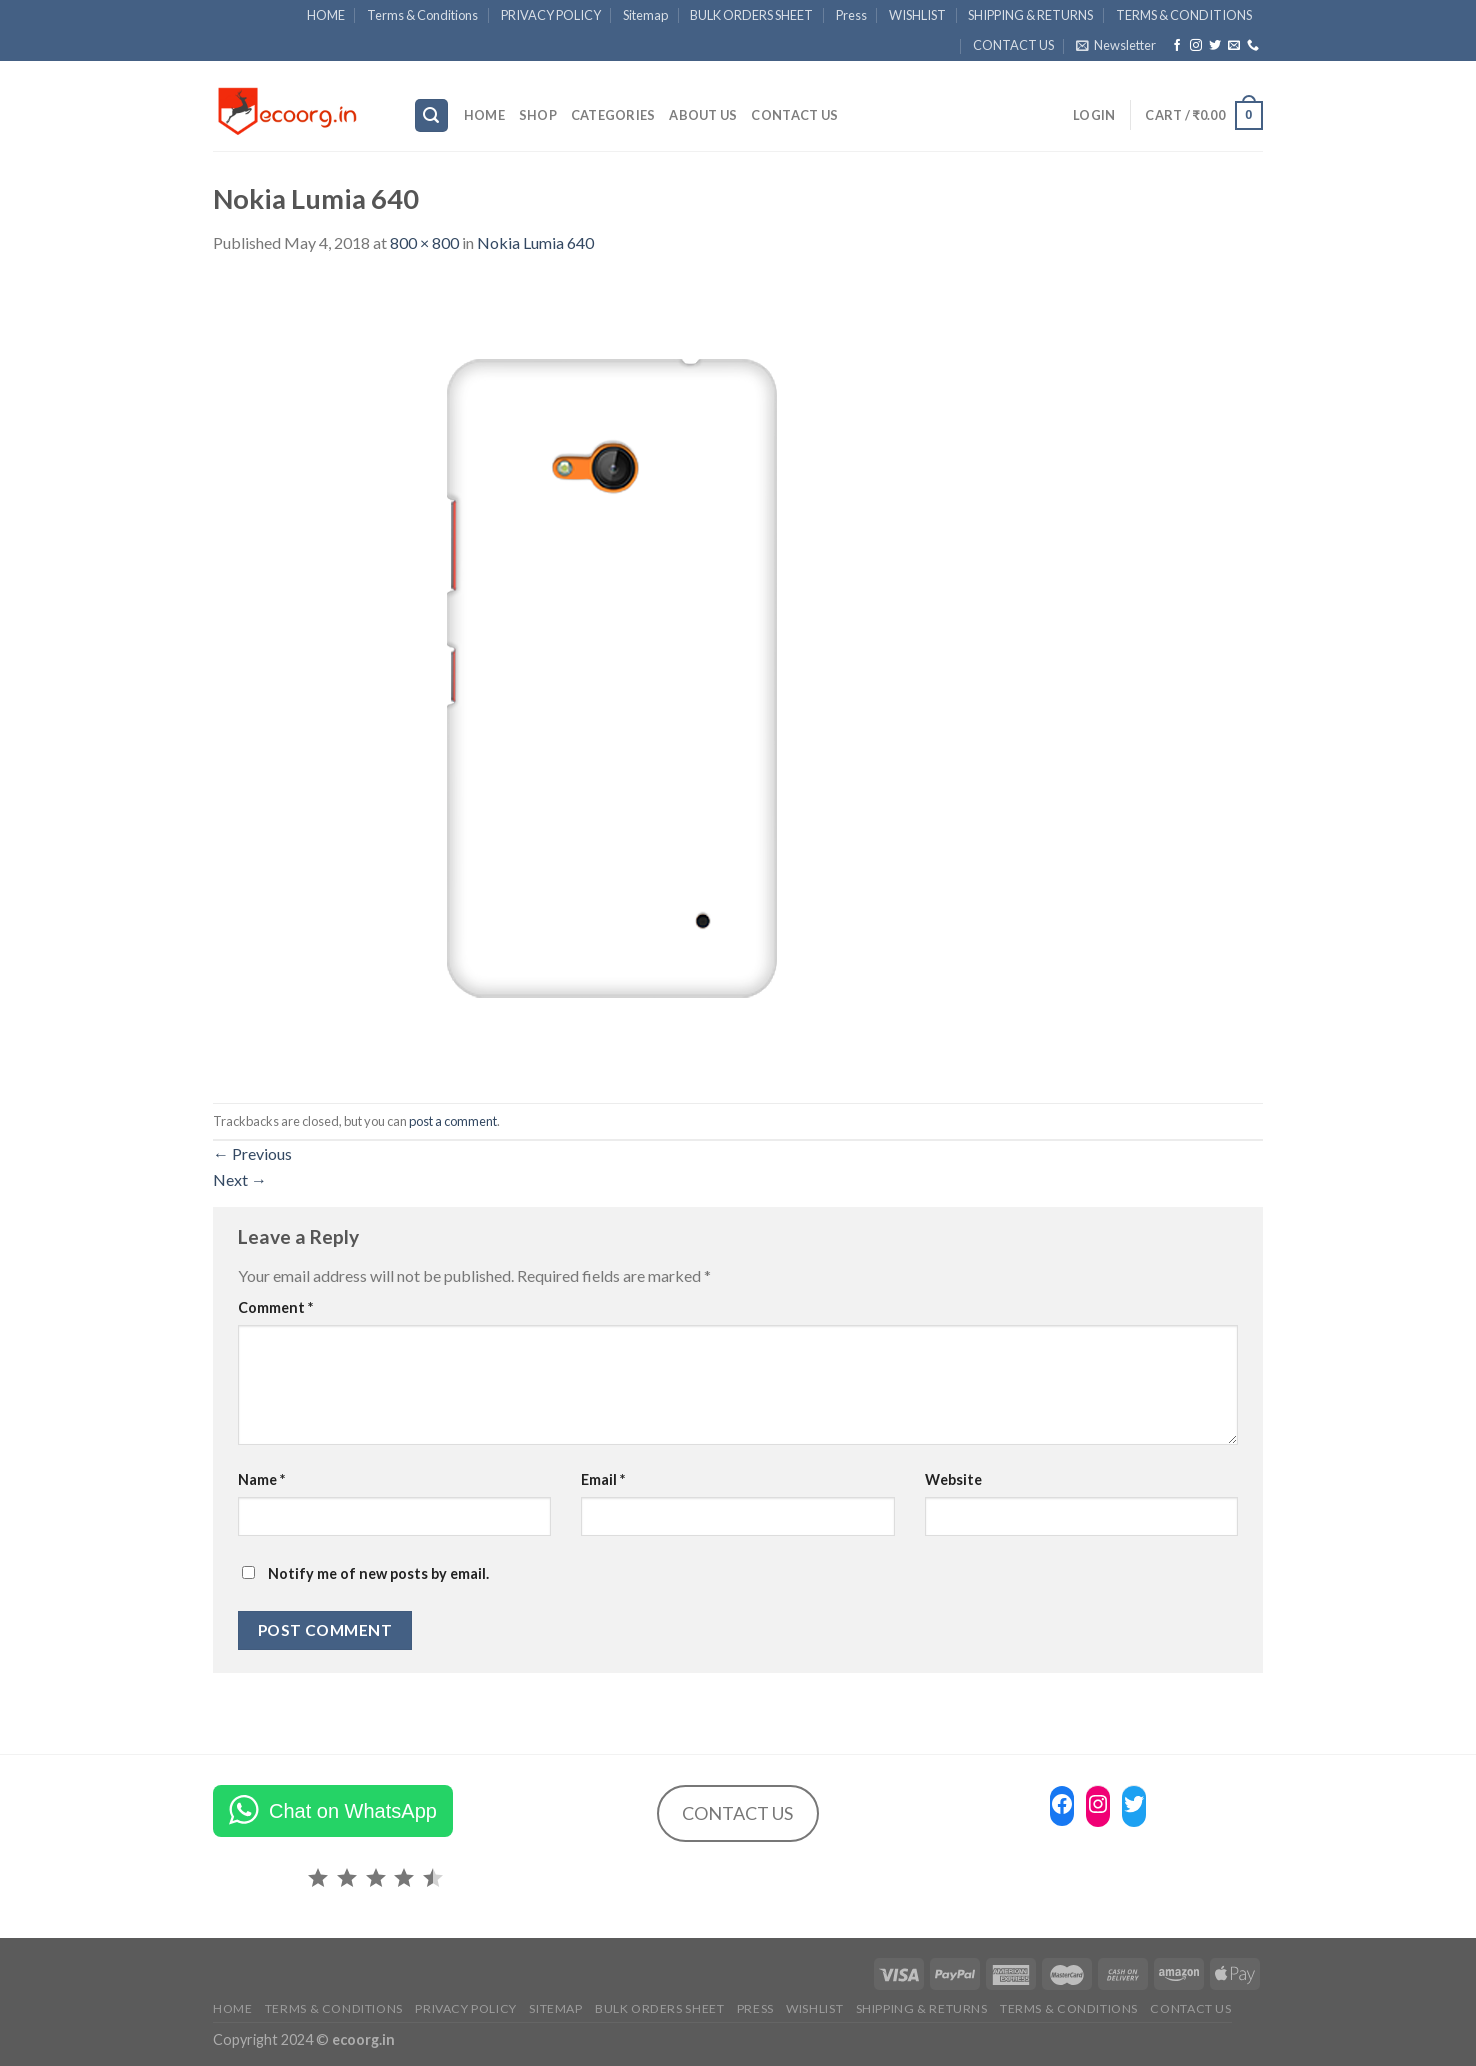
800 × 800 (424, 242)
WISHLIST (917, 15)
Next (240, 1179)
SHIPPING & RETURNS (1030, 15)
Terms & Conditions (422, 15)
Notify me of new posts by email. (378, 1573)
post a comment (453, 1121)
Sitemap (645, 15)
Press (851, 15)
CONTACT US (1013, 45)
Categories (613, 115)
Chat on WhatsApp (353, 1811)
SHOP (538, 115)
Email (603, 1479)
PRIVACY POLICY (551, 15)
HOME (326, 15)
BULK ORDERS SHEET (751, 15)
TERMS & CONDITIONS (1184, 15)
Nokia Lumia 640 (535, 242)
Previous (252, 1153)
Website (953, 1479)
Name (261, 1479)
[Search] (432, 115)
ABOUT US (703, 115)
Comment (275, 1307)
